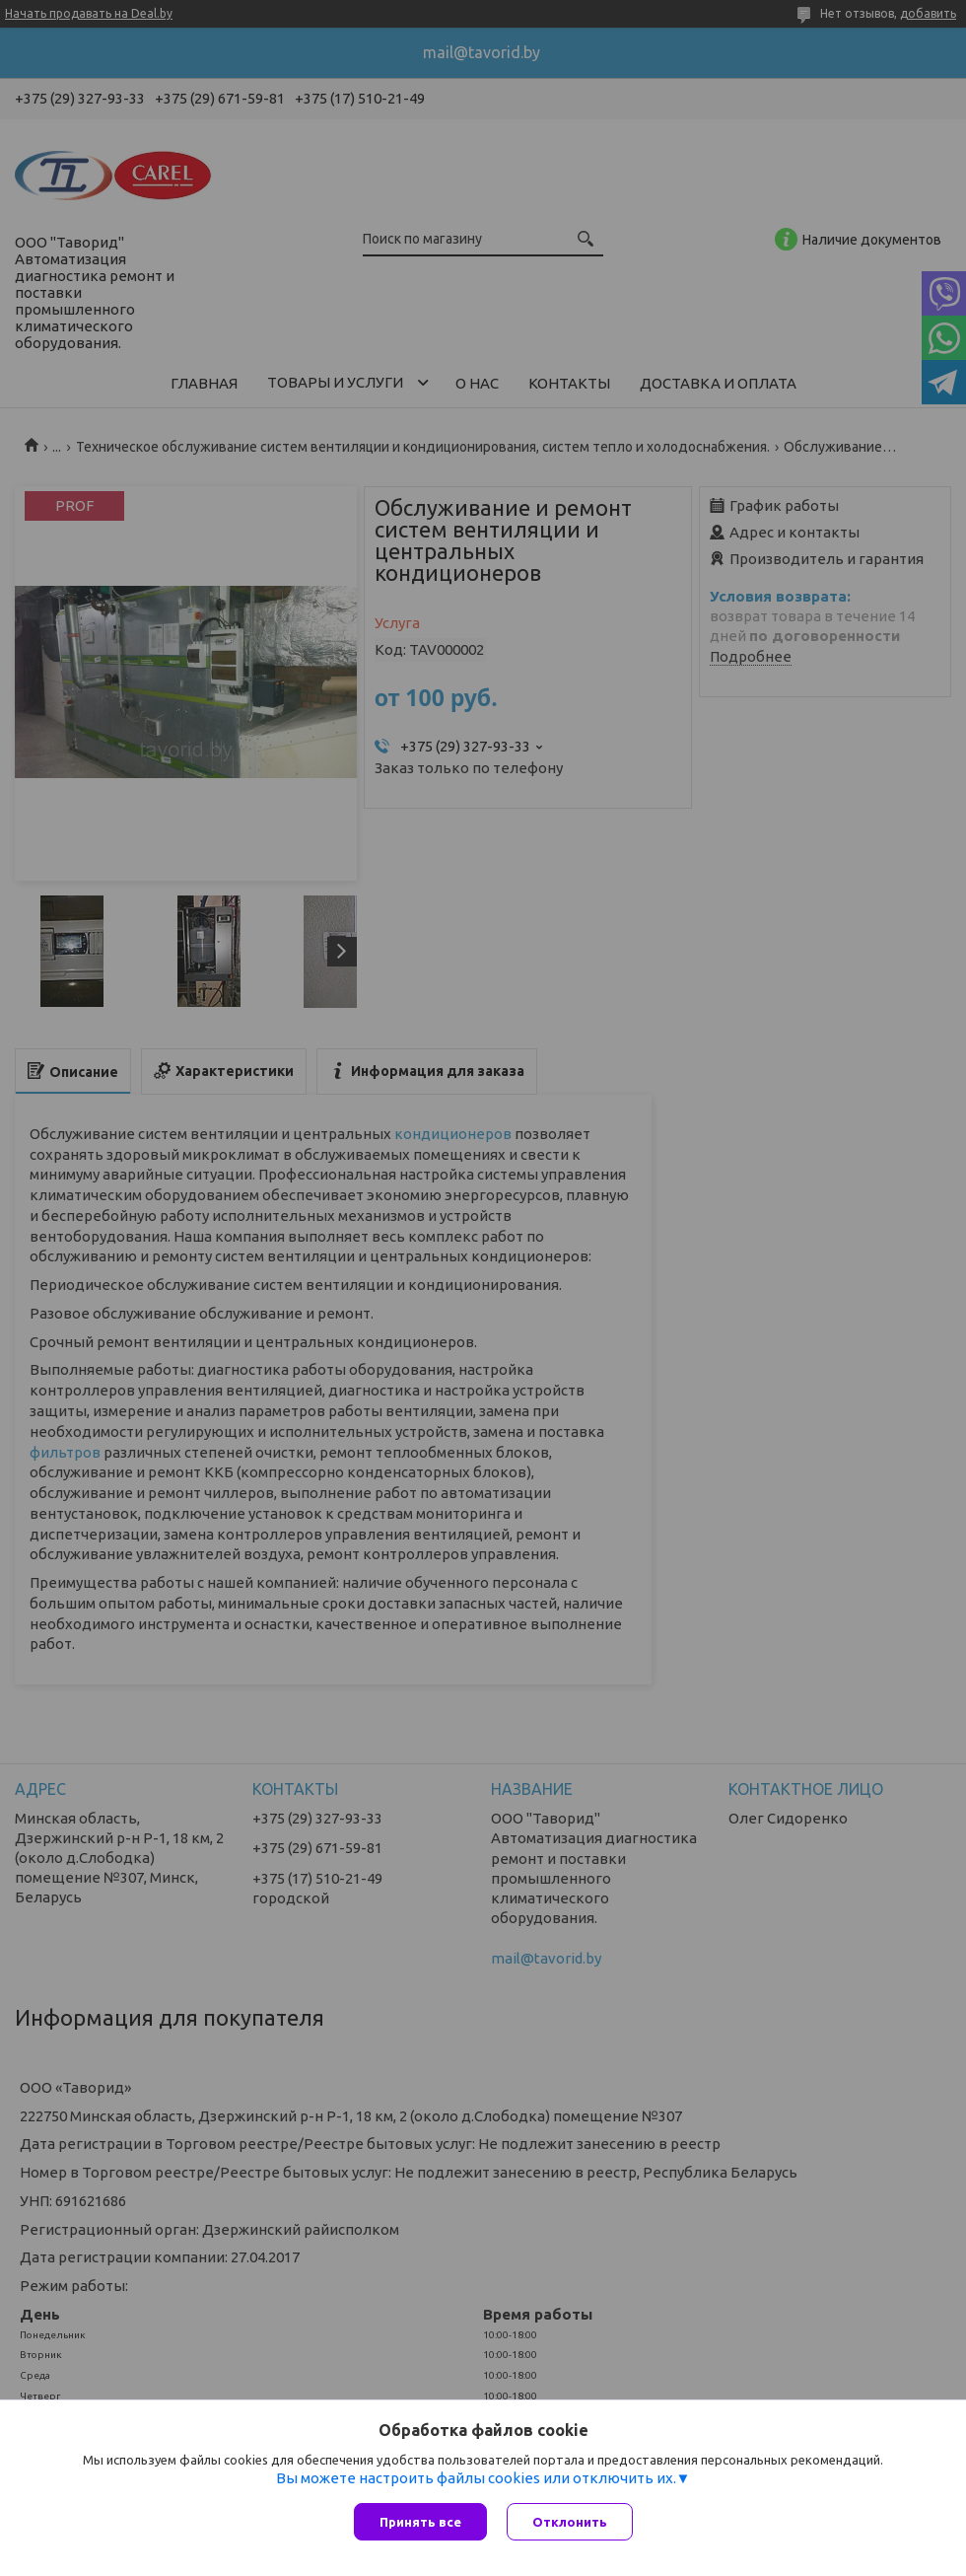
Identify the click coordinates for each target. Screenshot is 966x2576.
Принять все (420, 2522)
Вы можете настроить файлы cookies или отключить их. (476, 2477)
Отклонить (569, 2522)
